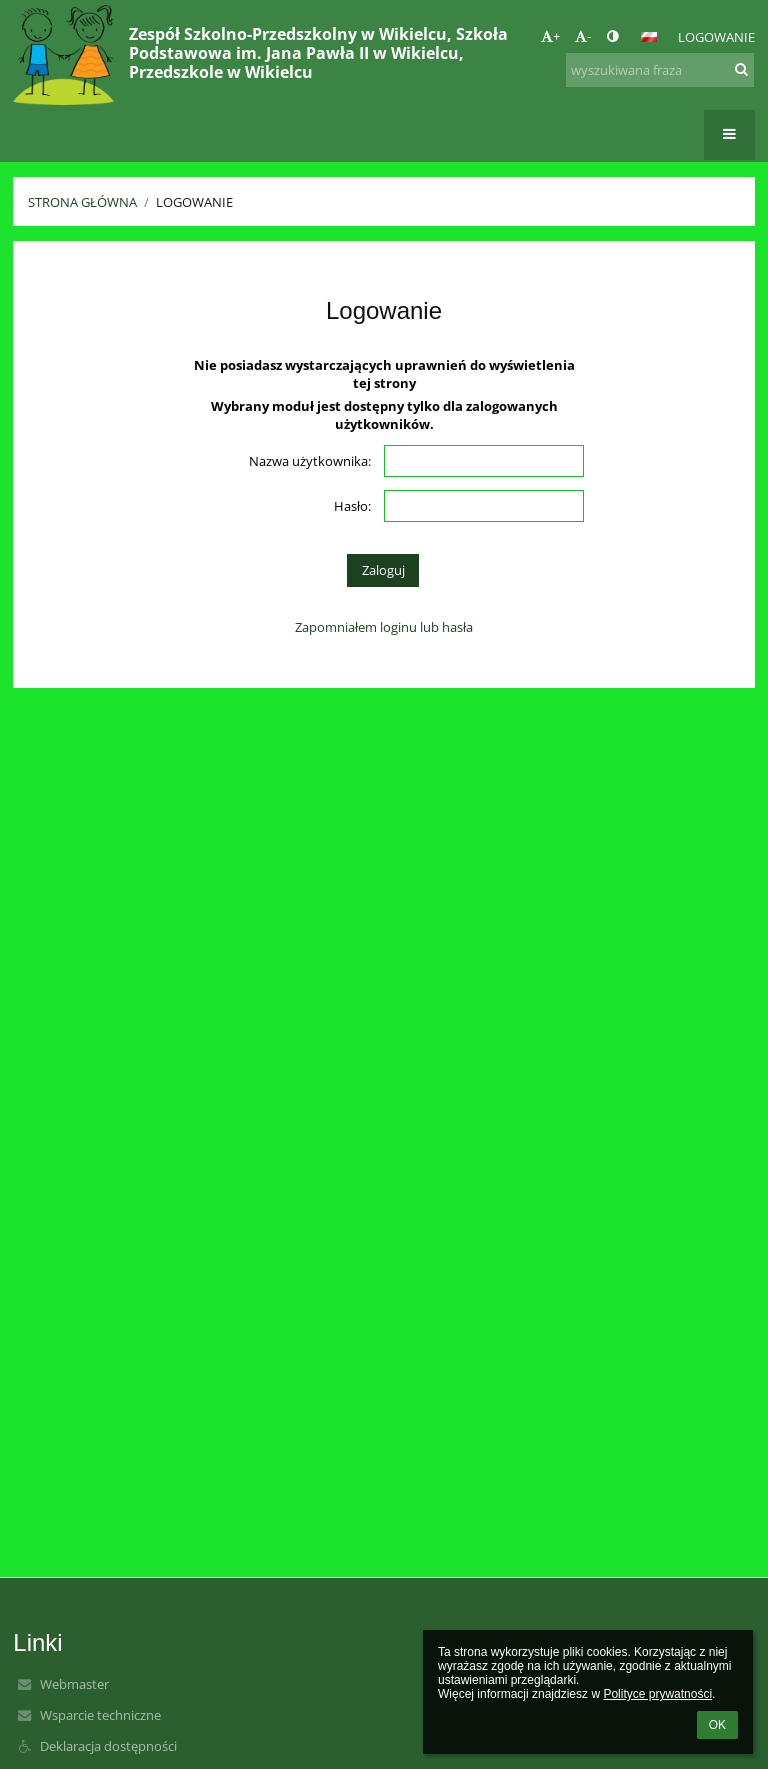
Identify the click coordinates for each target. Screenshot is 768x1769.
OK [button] (717, 1725)
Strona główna (82, 202)
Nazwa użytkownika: (310, 461)
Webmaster (74, 1684)
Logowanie (716, 37)
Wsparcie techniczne (100, 1715)
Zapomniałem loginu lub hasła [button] (384, 627)
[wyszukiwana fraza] (660, 70)
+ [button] (550, 36)
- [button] (583, 36)
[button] (649, 37)
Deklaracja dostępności (108, 1746)
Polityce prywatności (657, 1694)
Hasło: (352, 506)
